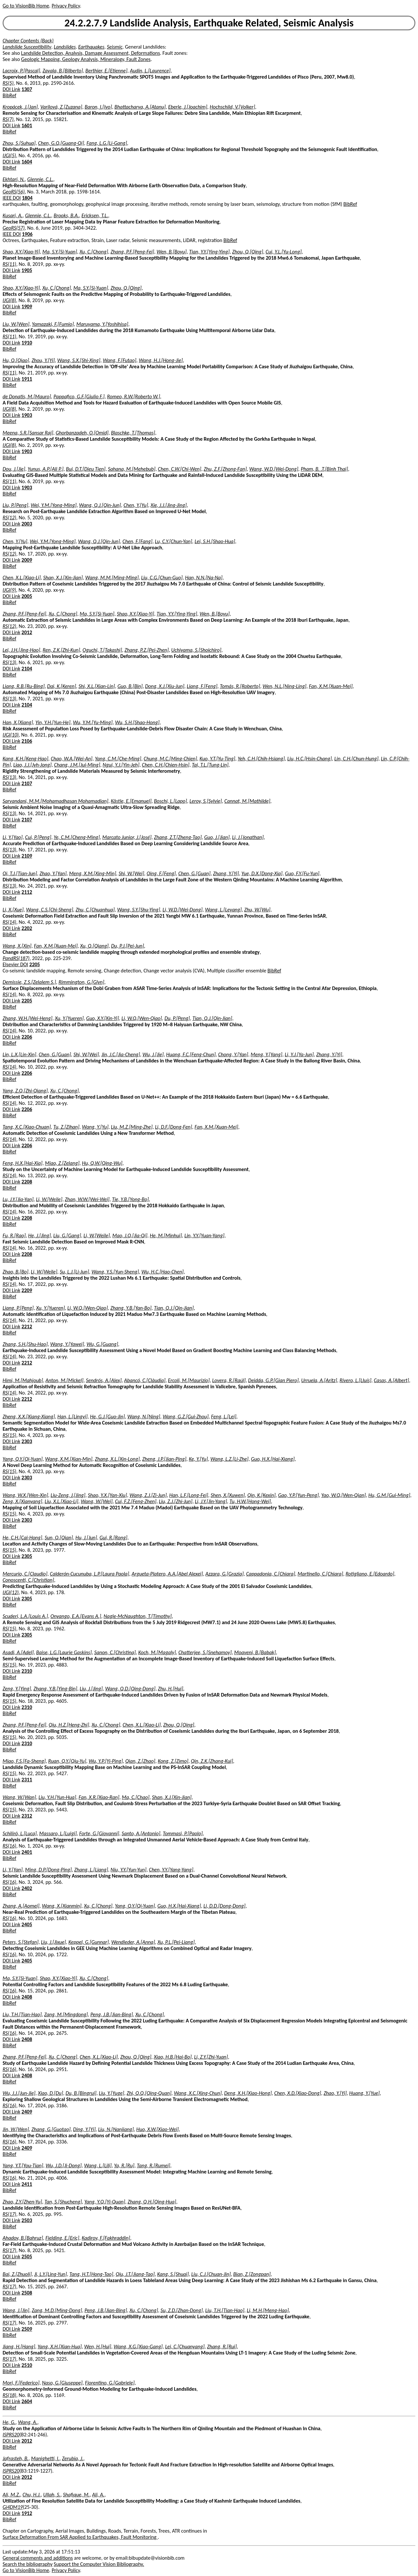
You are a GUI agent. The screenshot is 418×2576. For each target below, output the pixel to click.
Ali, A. (98, 2495)
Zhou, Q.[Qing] (247, 252)
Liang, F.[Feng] (202, 686)
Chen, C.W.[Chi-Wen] (179, 469)
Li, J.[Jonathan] (248, 837)
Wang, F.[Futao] (120, 360)
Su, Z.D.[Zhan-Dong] (181, 2310)
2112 (27, 892)
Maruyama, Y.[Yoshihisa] (102, 324)
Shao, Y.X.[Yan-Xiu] (107, 1495)
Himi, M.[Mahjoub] (23, 1380)
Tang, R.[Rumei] (153, 2165)
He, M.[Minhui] (166, 1235)
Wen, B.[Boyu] (172, 252)
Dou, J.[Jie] (14, 469)
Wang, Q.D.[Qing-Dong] (130, 1688)
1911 (27, 379)
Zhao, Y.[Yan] (53, 873)
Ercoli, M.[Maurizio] (189, 1380)
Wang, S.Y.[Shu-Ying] (138, 910)
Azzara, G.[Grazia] (224, 1574)
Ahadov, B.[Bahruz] (23, 2238)
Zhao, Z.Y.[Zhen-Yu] (22, 2202)
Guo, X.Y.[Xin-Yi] (102, 1018)
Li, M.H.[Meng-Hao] (268, 2310)
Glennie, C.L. (40, 179)
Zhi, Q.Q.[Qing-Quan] (149, 2093)
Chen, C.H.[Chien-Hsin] (165, 765)
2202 (27, 928)
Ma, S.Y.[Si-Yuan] (59, 252)
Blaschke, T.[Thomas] (133, 433)
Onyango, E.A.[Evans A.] (76, 1616)
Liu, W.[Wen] (16, 324)
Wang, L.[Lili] (97, 2165)
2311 (27, 1779)
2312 (27, 1816)
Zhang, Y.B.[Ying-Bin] (55, 1688)
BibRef (9, 95)
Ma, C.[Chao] (136, 1797)
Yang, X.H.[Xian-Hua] (60, 2346)
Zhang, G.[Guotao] (51, 2129)
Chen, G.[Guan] (194, 873)
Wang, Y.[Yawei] (67, 1344)
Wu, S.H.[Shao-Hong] (137, 722)
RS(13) (9, 662)
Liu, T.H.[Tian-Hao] (22, 2014)
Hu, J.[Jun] (86, 1537)
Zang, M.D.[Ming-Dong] (57, 2310)
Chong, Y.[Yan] (233, 1054)
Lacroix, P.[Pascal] (21, 71)
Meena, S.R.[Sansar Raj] (28, 433)
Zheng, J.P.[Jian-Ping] (164, 1459)
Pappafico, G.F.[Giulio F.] (79, 396)
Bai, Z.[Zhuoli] (17, 2274)
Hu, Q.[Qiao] (16, 360)
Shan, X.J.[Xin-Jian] (63, 577)
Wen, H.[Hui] (97, 2346)
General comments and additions (38, 2558)
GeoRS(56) (14, 192)
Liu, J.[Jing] (91, 1688)
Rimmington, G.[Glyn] (81, 982)
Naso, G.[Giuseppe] (62, 2383)
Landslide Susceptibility (27, 47)
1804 (27, 198)
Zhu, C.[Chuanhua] (95, 910)
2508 (27, 2293)
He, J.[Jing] (39, 1235)
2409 (27, 2112)
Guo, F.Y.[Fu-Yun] (302, 873)
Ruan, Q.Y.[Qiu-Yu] (67, 1761)
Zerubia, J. (72, 2458)
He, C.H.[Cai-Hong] (22, 1537)
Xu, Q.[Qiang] (94, 946)
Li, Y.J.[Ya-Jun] (299, 1054)
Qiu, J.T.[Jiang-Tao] (135, 2274)
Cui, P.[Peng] (38, 837)
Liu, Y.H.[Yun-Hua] (57, 1797)
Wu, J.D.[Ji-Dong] (64, 2165)
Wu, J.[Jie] (153, 1054)
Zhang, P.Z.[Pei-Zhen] (146, 650)
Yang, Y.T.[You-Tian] (23, 2165)
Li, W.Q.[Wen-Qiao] (141, 1018)
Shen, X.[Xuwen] (228, 1495)
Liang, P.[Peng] (18, 1308)
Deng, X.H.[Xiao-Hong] (248, 2093)
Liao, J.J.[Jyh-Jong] (32, 765)
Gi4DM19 (13, 2507)
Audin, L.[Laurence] (150, 71)
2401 (27, 1852)
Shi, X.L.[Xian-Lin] (96, 686)
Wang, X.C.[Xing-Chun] (198, 2093)
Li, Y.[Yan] (13, 1870)
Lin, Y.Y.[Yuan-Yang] (204, 1235)
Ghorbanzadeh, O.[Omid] (82, 433)
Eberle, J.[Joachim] (187, 107)
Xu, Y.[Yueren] (69, 1018)
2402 (27, 1888)
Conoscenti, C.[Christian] (28, 1580)
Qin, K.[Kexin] (261, 1495)
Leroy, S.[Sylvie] (205, 801)
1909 (27, 306)
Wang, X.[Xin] (17, 946)
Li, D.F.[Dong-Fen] (173, 1127)
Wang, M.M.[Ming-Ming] (112, 577)
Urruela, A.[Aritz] (319, 1380)
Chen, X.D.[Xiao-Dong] (297, 2093)
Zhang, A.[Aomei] (21, 1906)
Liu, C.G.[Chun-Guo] (162, 577)
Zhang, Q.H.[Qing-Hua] (152, 2202)
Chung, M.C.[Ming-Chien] (170, 758)
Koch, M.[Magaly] (157, 1652)
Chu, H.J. (32, 2495)
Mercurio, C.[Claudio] (25, 1574)
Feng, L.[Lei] (223, 1416)
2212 (27, 1326)
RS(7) (8, 119)
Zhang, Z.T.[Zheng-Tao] (177, 837)
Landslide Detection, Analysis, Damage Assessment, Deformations (90, 53)
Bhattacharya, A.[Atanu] (140, 107)
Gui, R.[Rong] (113, 1537)
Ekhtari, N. (14, 179)
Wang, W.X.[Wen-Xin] (25, 1495)
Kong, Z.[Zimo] (173, 1761)
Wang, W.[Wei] (96, 1501)
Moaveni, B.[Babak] (255, 1652)
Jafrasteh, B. (15, 2458)
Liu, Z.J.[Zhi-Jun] (176, 1501)
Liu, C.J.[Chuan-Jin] (211, 2274)
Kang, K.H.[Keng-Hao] (25, 758)
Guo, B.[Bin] (130, 686)
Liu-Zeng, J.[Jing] (68, 1495)
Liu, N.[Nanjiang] (116, 2129)
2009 (27, 560)
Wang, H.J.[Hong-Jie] (161, 360)
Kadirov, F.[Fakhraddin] (106, 2238)
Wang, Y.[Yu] (95, 1127)
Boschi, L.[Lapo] (170, 801)
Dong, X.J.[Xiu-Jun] (164, 686)
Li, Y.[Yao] (13, 837)
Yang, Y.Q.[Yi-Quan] (104, 2202)
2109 (27, 856)
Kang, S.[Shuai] (173, 2274)
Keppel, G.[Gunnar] (89, 1942)
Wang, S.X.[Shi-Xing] (78, 360)
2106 (27, 741)
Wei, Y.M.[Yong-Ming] (53, 505)
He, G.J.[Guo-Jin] (107, 1416)
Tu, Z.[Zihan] (66, 1127)
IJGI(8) (9, 300)
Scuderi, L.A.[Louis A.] (25, 1616)
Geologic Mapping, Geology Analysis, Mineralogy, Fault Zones (86, 59)
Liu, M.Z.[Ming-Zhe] (132, 1127)
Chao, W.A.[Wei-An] (71, 758)
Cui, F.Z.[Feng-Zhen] (135, 1501)
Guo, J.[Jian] (217, 837)
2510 (27, 2365)
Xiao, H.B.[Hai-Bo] (173, 2057)
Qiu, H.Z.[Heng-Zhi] (69, 1725)
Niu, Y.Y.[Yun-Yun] (129, 1870)
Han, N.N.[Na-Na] (204, 577)
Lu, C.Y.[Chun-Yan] (173, 541)
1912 (27, 2513)
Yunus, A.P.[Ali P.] (46, 469)
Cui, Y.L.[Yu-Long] (283, 252)
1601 (27, 125)
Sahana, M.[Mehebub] (131, 469)
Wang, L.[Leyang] (223, 910)
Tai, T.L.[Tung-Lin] (210, 765)
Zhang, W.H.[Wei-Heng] (27, 1018)
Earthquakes (91, 47)
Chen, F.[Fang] (137, 541)
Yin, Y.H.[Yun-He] (52, 722)
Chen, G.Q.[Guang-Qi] (61, 143)
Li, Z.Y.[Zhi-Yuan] (211, 2057)
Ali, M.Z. (11, 2495)
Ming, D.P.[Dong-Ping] (48, 1870)
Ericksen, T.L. (95, 215)
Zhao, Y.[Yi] (335, 2093)
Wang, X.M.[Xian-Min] (68, 1459)
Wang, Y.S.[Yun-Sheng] (115, 1272)
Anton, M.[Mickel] (64, 1380)
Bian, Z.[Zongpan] (251, 2274)
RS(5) (8, 83)
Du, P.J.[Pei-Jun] (127, 946)
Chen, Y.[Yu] (135, 505)
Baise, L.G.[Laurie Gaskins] (64, 1652)
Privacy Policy (66, 6)
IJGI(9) (9, 590)
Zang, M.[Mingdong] (66, 2014)
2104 (27, 668)
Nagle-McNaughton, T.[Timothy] (137, 1616)
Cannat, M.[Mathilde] (247, 801)
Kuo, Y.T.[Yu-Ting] (217, 758)
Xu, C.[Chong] (94, 252)
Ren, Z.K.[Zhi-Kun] (61, 650)
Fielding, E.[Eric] (62, 2238)
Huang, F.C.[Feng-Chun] (191, 1054)
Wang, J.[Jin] (16, 2310)
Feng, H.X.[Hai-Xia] (22, 1163)
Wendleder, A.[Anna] (133, 1942)
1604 (27, 162)
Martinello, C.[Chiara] (320, 1574)
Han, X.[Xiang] (18, 722)
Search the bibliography (28, 2564)
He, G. (9, 2422)
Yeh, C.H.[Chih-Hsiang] (261, 758)
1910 (27, 343)
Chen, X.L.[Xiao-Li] (22, 577)
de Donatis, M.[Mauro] (27, 396)
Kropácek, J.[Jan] (20, 107)
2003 (27, 524)
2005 (27, 596)
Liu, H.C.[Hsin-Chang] (309, 758)
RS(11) (9, 264)
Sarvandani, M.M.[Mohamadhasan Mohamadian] (55, 801)
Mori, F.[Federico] (21, 2383)
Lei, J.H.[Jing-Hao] (21, 650)
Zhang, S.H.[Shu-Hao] (25, 1344)
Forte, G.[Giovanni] (99, 1833)
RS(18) (9, 2395)
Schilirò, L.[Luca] (20, 1833)
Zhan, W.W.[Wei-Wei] (87, 1199)
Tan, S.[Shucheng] (63, 2202)
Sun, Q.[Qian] (59, 1537)
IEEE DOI (12, 198)
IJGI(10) (11, 735)
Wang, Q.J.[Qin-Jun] (100, 505)
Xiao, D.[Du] (50, 2093)
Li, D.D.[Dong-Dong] (224, 1906)
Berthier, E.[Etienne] (107, 71)
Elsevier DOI (15, 964)
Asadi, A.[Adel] (18, 1652)
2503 (27, 2220)
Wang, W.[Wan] (19, 1797)
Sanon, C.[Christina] (115, 1652)
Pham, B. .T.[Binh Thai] (324, 469)
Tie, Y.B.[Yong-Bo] (130, 1199)
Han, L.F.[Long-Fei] (188, 1495)
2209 (27, 1290)
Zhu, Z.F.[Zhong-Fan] (225, 469)
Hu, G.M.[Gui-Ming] (389, 1495)
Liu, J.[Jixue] (53, 1942)
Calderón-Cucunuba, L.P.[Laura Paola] (89, 1574)
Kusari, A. (13, 215)
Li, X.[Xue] (13, 910)
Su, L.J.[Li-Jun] (74, 1272)
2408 (27, 1997)
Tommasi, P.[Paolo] (182, 1833)
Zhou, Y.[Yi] (43, 360)
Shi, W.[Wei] (131, 873)
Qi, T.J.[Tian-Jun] (20, 873)
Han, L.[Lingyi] (72, 1416)
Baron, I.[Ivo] (98, 107)
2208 (27, 1182)
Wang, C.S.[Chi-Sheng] (49, 910)
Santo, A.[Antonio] (141, 1833)
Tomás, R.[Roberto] (240, 686)
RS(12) (9, 517)
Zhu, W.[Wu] (257, 910)
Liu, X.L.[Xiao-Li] (61, 1501)
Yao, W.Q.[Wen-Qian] (343, 1495)
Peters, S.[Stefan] (21, 1942)
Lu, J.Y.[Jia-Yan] (18, 1199)
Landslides (65, 47)
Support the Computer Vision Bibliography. (99, 2564)
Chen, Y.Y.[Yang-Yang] (171, 1870)
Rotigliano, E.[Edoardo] (370, 1574)
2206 (27, 1037)
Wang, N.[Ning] (143, 1416)
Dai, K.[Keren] (61, 686)
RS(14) (9, 922)
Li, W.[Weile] (49, 1199)
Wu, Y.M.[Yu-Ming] (92, 722)
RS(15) (9, 1435)
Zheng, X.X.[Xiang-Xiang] (29, 1416)
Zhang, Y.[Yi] (226, 873)
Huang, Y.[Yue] (364, 2093)
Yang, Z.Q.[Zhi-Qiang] (25, 1091)
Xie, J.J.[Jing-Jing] (169, 505)
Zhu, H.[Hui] (170, 1688)
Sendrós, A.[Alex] (103, 1380)
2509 (27, 2329)
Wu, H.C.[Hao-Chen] (162, 1272)
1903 (27, 415)
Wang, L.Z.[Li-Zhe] (229, 1459)
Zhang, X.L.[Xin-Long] (117, 1459)
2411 (27, 2184)
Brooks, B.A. (66, 215)
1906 (27, 234)
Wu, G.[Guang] (102, 1344)
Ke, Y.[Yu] (198, 1459)
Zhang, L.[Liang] (91, 1870)
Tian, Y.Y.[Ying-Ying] (209, 252)
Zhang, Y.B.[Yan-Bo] (131, 1308)
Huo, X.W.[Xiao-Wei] (157, 2129)
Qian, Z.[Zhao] (140, 1761)
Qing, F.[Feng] (161, 873)
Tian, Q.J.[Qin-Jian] (212, 1018)
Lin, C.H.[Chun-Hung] (356, 758)
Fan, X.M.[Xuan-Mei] (331, 686)
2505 (27, 2256)
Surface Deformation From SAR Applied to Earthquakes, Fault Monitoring (80, 2537)
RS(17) (9, 2214)
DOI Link (11, 89)
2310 (27, 1671)
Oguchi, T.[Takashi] (102, 650)
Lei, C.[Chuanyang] (185, 2346)
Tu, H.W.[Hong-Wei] (250, 1501)
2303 (27, 1441)
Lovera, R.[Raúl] (229, 1380)
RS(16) (9, 1846)
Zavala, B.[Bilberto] (62, 71)
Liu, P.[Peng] (15, 505)
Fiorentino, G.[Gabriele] (110, 2383)
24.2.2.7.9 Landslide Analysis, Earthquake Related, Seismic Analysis (208, 23)
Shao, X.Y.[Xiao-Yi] (21, 252)
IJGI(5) (9, 155)
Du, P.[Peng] (177, 1018)
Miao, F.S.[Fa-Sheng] (24, 1761)
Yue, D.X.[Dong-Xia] (261, 873)
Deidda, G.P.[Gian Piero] (273, 1380)
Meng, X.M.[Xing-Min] (92, 873)
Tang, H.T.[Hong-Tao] (91, 2274)
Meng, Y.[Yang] (266, 1054)
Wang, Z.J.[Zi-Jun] (148, 1495)
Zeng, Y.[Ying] (17, 1688)
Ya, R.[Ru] (124, 2165)
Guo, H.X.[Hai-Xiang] (273, 1459)
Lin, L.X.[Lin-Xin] (19, 1054)
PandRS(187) (16, 958)
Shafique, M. (76, 2495)
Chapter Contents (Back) (28, 41)
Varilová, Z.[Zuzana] (61, 107)
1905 (27, 270)
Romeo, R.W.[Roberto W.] (133, 396)
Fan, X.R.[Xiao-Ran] (99, 1797)
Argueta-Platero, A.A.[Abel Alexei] (167, 1574)
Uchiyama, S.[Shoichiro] (196, 650)
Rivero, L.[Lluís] (355, 1380)
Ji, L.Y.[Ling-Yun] (50, 2274)
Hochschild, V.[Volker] (232, 107)
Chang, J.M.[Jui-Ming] (77, 765)
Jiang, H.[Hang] (19, 2346)
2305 (27, 1556)
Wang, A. (27, 2422)
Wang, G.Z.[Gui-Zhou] (185, 1416)
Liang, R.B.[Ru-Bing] (24, 686)
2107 (27, 783)
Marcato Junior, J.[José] (126, 837)
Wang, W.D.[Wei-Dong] (273, 469)
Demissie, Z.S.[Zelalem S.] (29, 982)
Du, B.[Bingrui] (81, 2093)
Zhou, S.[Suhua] (19, 143)
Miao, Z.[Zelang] (62, 1163)
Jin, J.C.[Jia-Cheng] (121, 1054)
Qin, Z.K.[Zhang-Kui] (212, 1761)
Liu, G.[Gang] (67, 1235)
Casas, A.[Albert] (391, 1380)
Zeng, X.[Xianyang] (22, 1501)
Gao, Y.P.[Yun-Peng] (298, 1495)
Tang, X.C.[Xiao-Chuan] (27, 1127)
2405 (27, 1924)
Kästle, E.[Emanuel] (131, 801)
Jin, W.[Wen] (16, 2129)
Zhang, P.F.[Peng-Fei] (132, 252)
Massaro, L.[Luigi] (58, 1833)
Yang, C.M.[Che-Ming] (118, 758)
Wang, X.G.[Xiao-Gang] (138, 2346)
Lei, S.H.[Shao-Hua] (215, 541)
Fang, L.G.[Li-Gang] (107, 143)
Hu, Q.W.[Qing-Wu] (102, 1163)
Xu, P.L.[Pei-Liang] (176, 1942)
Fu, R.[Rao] (14, 1235)
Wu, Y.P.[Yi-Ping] (105, 1761)
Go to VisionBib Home (26, 6)
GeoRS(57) (14, 228)
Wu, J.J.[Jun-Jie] (19, 2093)
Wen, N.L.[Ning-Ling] (284, 686)
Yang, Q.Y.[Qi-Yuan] (23, 1459)
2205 (34, 964)
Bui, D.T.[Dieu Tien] (85, 469)
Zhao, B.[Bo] (15, 1272)
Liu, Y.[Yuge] (111, 2093)
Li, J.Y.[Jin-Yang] (211, 1501)
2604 (27, 2401)
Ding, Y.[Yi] (84, 2129)
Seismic (114, 47)
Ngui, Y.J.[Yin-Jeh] (121, 765)
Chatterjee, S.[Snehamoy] (205, 1652)
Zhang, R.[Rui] (222, 2346)
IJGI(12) (11, 1592)
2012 (27, 632)
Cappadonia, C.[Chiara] (270, 1574)
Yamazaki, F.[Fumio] (53, 324)
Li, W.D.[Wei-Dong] (182, 910)
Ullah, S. (51, 2495)
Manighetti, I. (45, 2458)
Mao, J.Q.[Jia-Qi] (129, 1235)
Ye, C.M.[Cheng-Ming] (77, 837)
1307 (27, 89)
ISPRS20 (11, 2434)
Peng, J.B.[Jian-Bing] (111, 2014)
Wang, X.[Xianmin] (61, 1906)
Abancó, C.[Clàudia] (145, 1380)
